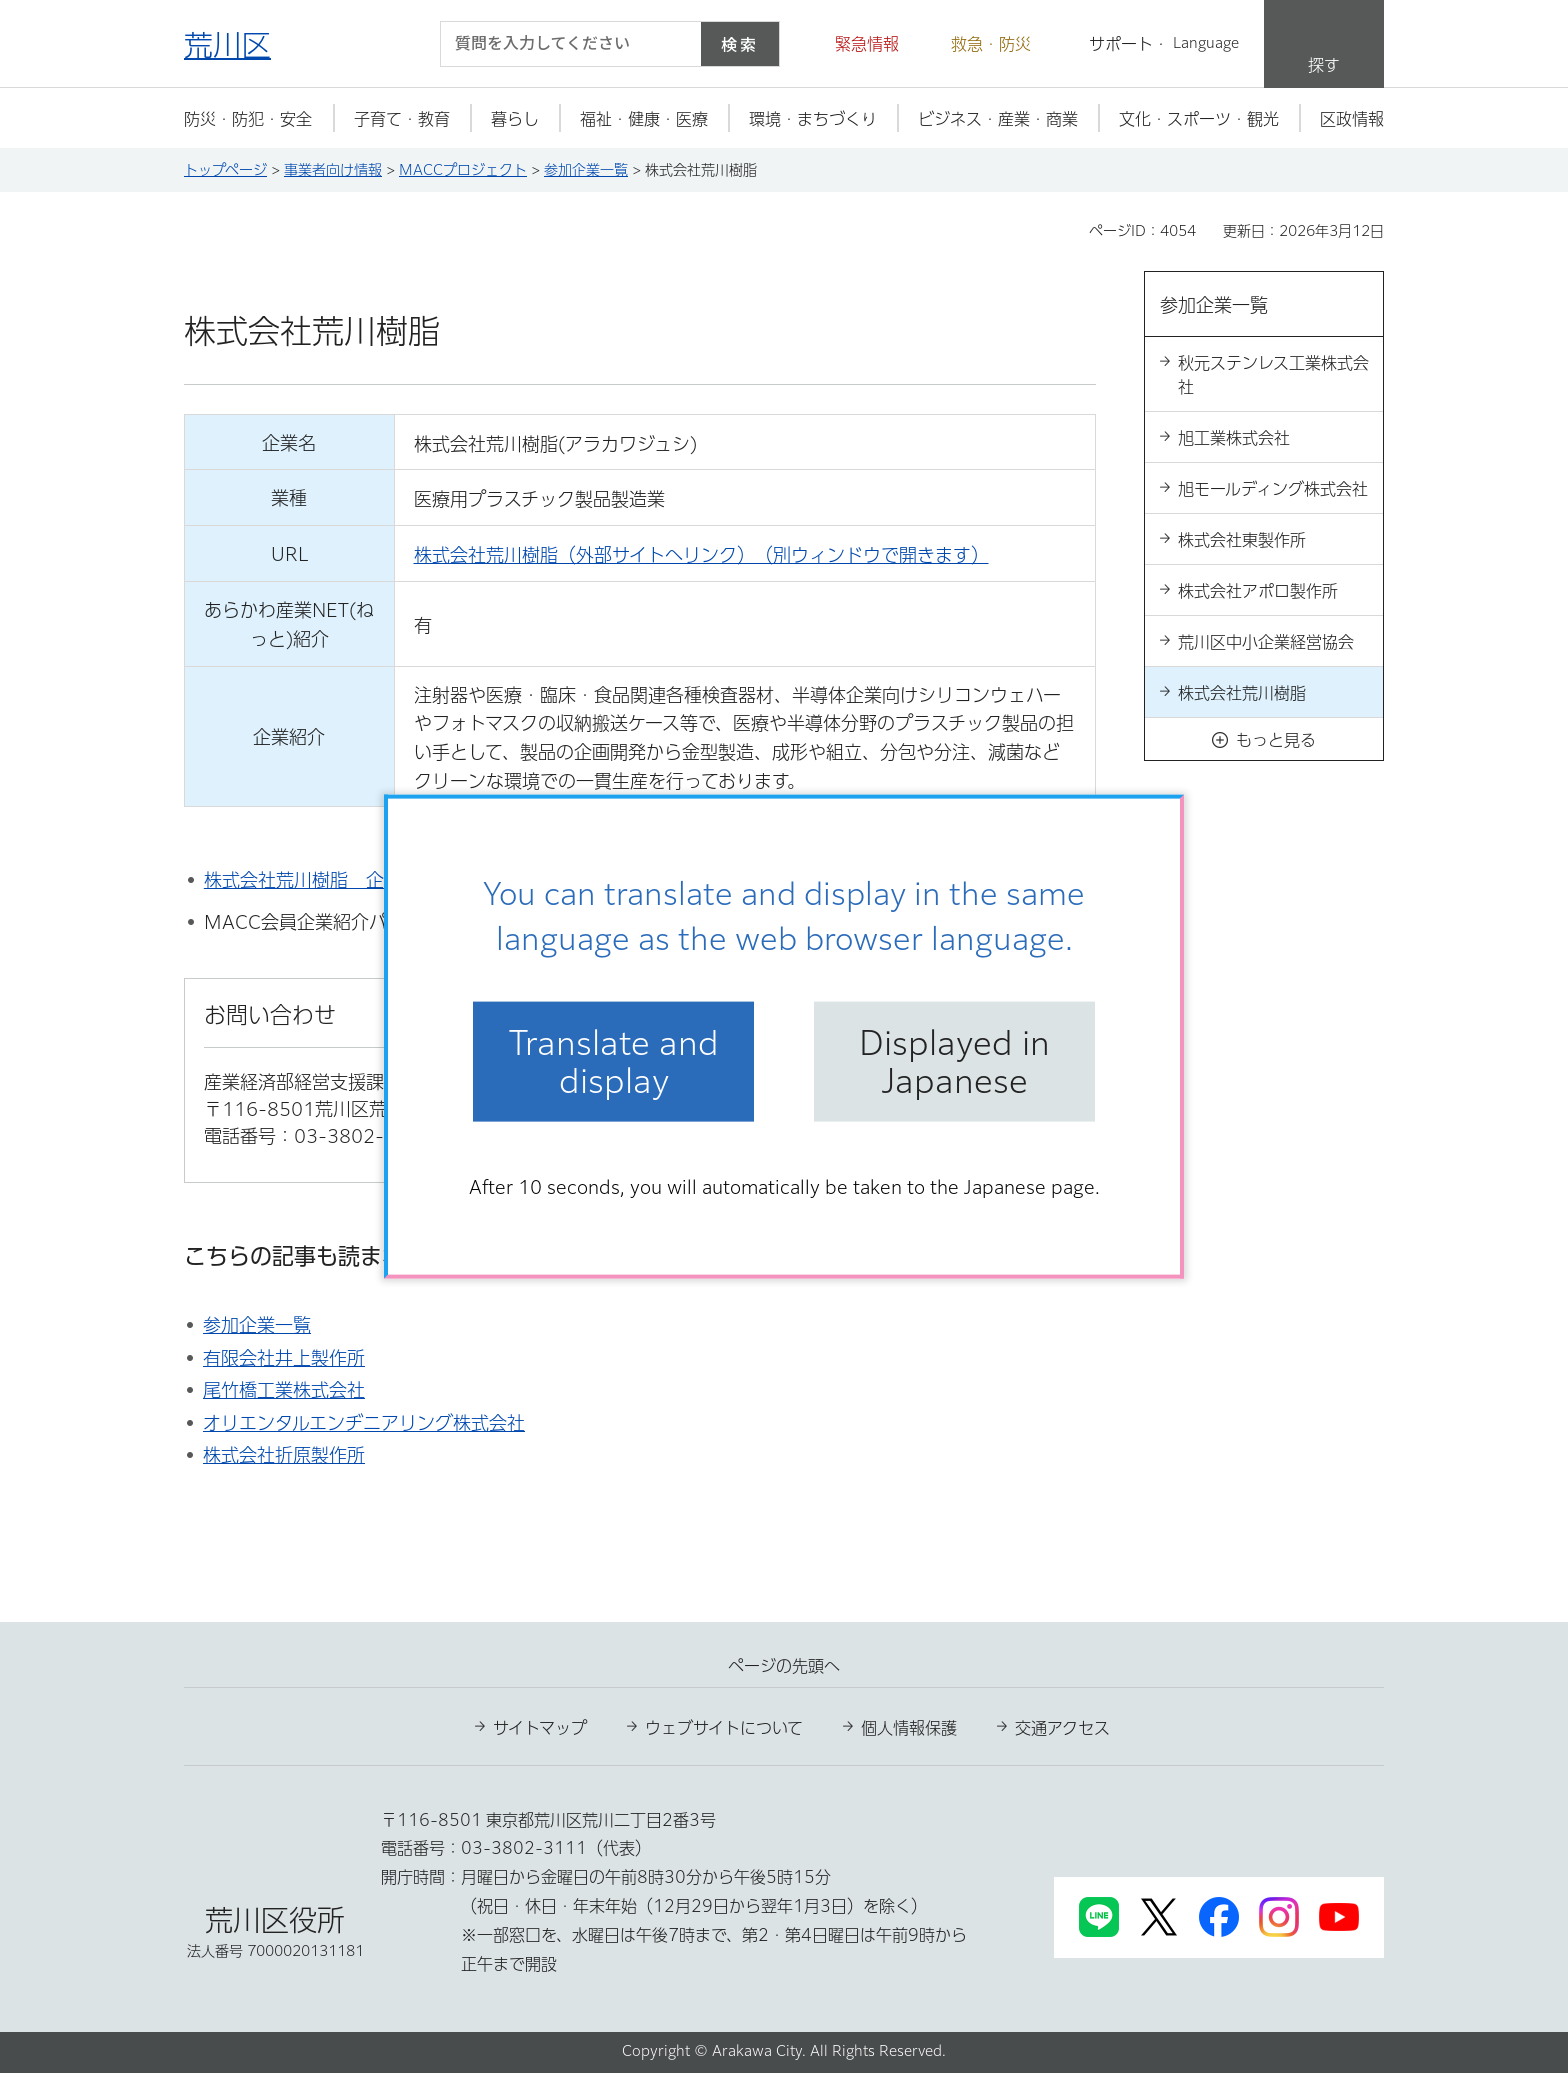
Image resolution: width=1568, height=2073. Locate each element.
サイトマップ (540, 1728)
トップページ (225, 170)
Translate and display (614, 1061)
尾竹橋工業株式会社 (284, 1390)
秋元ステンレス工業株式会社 (1273, 375)
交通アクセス (1062, 1728)
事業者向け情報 (333, 170)
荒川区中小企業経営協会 (1266, 642)
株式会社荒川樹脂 (1242, 693)
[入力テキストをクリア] (674, 44)
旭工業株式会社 (1234, 438)
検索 (740, 44)
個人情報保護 (909, 1728)
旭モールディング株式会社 (1273, 489)
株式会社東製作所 (1242, 540)
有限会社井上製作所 (284, 1358)
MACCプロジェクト (463, 170)
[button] (855, 44)
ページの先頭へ (784, 1666)
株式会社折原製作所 (284, 1455)
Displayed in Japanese (954, 1061)
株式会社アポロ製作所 (1258, 591)
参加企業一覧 (586, 170)
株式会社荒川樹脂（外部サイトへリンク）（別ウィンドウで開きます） (701, 555)
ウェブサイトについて (724, 1728)
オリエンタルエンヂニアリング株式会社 (364, 1423)
